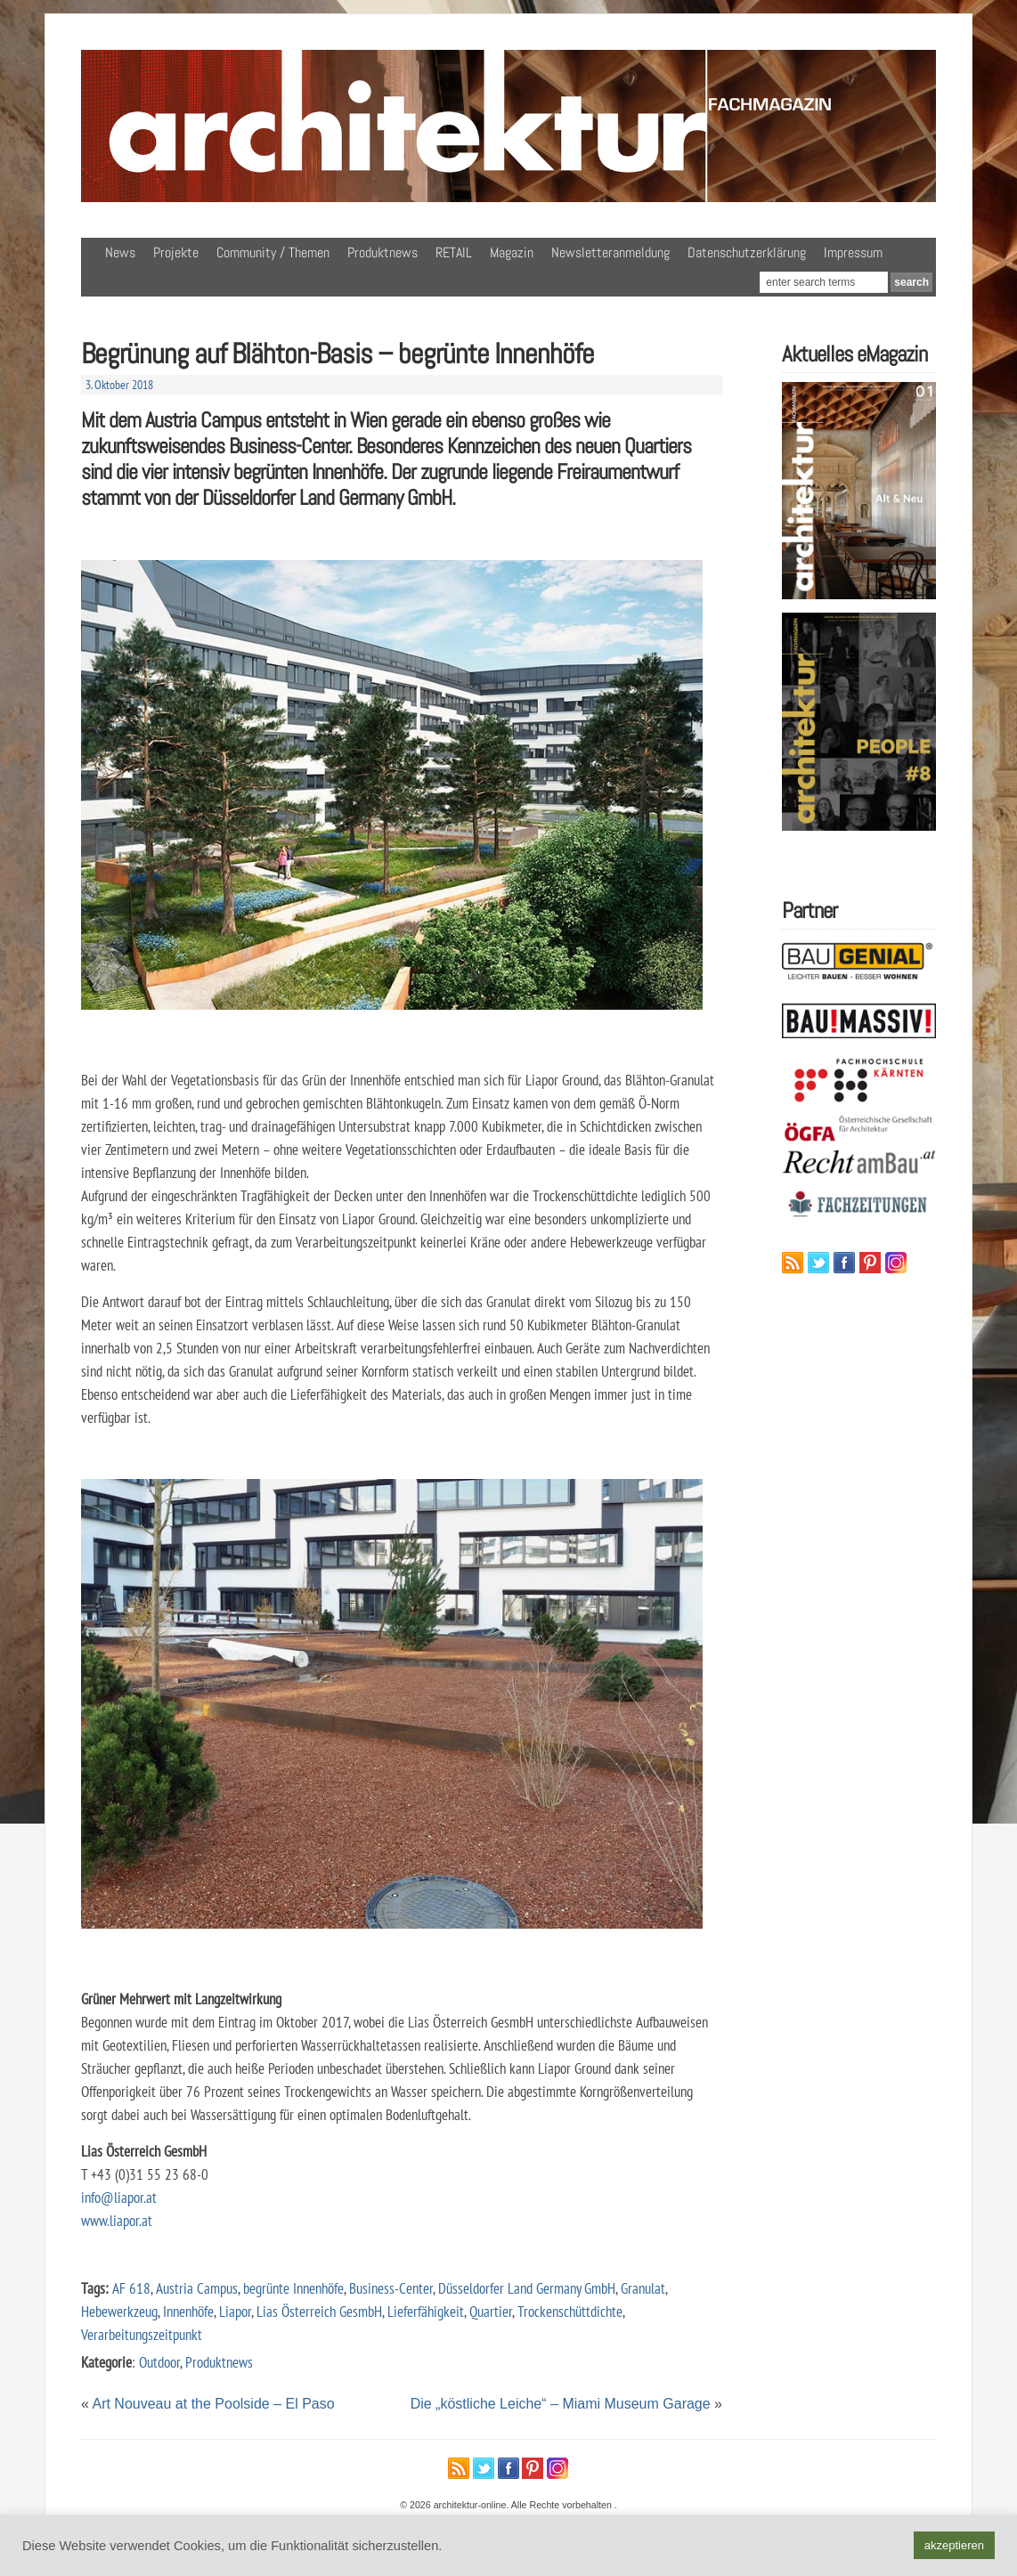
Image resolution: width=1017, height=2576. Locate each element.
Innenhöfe (188, 2311)
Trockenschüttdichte (569, 2311)
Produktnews (382, 252)
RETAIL (453, 252)
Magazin (511, 252)
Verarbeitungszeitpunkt (141, 2334)
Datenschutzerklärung (746, 252)
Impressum (853, 252)
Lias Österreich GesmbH (319, 2311)
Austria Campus (197, 2288)
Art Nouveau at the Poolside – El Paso (213, 2403)
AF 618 (131, 2288)
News (120, 252)
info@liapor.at (119, 2197)
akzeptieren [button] (954, 2545)
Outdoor (159, 2362)
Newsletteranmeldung (610, 252)
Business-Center (391, 2288)
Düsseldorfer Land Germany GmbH (526, 2288)
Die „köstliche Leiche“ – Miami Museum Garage (561, 2403)
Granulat (643, 2288)
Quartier (490, 2311)
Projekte (176, 252)
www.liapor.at (116, 2220)
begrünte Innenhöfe (293, 2288)
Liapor (235, 2311)
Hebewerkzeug (119, 2311)
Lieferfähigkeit (425, 2311)
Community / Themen (273, 252)
